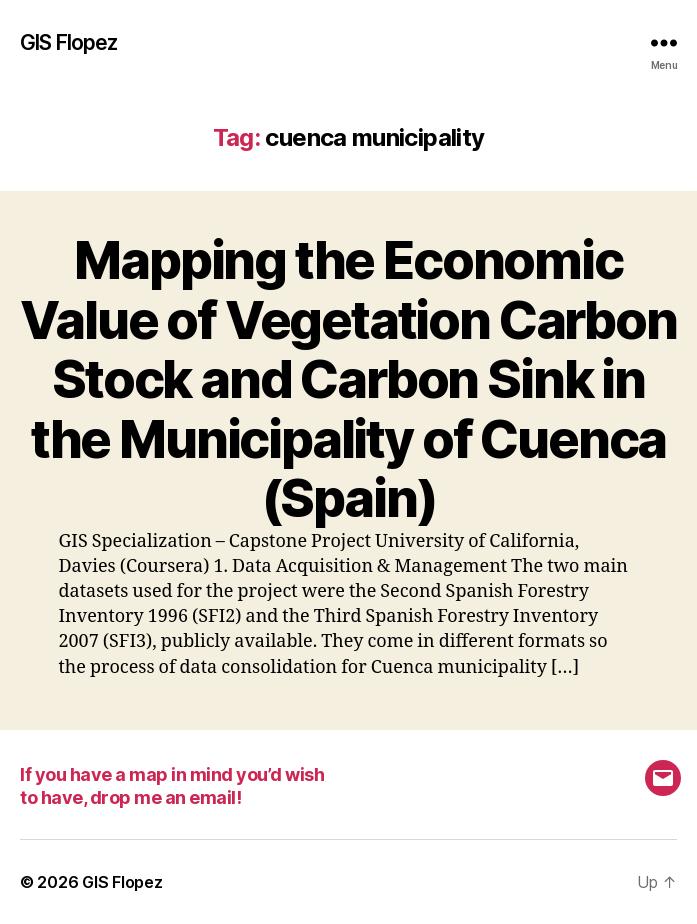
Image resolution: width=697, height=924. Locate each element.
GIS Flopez (68, 42)
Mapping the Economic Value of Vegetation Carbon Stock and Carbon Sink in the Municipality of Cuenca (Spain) (348, 379)
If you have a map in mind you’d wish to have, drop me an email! (172, 786)
